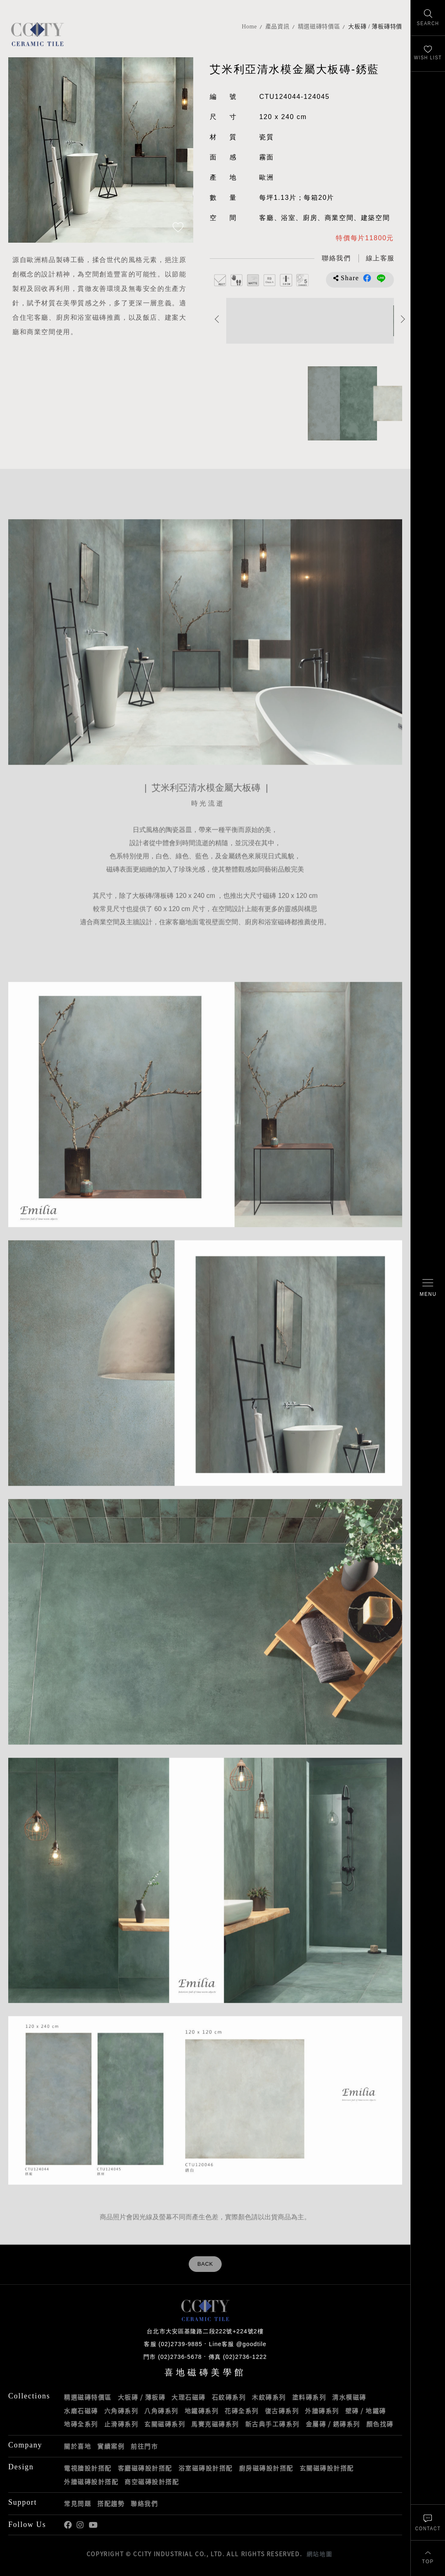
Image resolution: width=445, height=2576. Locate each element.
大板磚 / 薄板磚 (142, 2397)
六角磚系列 (121, 2410)
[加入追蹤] (178, 228)
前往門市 (144, 2446)
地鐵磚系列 (202, 2410)
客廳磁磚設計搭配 (145, 2468)
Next (403, 319)
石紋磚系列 (229, 2397)
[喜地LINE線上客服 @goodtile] (380, 258)
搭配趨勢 (110, 2503)
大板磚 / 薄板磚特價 (375, 26)
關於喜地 (77, 2446)
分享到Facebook (367, 278)
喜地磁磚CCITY (37, 34)
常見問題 (77, 2503)
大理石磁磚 (188, 2397)
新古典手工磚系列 (272, 2423)
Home (249, 26)
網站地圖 (319, 2554)
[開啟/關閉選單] (428, 1288)
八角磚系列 (161, 2410)
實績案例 (110, 2446)
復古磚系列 (282, 2410)
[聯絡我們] (428, 2522)
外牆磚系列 (322, 2410)
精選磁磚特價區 (319, 26)
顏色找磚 (379, 2423)
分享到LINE (381, 278)
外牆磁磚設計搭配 (91, 2481)
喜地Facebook (68, 2525)
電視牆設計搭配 (88, 2468)
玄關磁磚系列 (164, 2423)
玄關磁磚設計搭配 (327, 2468)
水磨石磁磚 (81, 2410)
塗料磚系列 (309, 2397)
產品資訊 (277, 26)
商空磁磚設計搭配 (151, 2481)
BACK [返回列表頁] (205, 2264)
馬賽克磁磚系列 (215, 2423)
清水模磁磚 (349, 2397)
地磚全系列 (81, 2423)
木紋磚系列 (269, 2397)
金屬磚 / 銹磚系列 (333, 2423)
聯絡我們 (144, 2503)
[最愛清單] (428, 54)
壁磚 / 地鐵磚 (365, 2410)
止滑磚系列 (121, 2423)
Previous (217, 319)
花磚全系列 (242, 2410)
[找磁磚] (428, 18)
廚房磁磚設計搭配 (266, 2468)
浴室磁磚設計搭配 (205, 2468)
